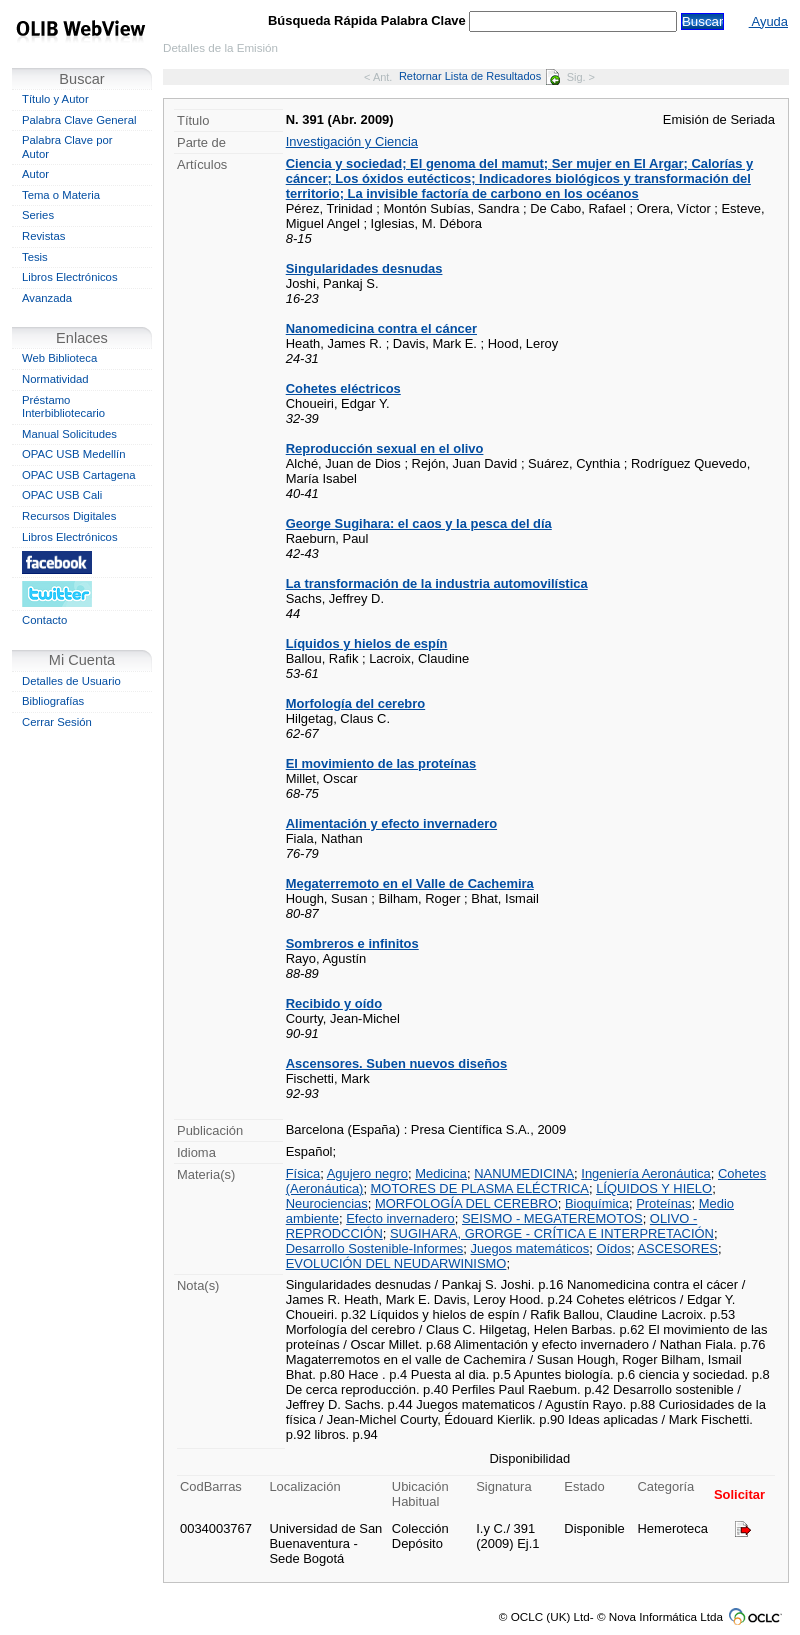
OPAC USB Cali (62, 495)
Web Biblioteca (59, 358)
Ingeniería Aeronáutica (645, 1173)
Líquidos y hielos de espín (367, 643)
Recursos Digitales (69, 516)
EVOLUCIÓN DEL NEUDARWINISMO (396, 1263)
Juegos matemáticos (530, 1248)
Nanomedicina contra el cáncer (381, 328)
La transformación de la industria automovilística (437, 583)
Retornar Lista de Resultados (479, 76)
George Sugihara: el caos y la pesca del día (419, 523)
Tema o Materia (61, 195)
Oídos (613, 1248)
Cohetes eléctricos (343, 388)
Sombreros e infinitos (352, 943)
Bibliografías (53, 701)
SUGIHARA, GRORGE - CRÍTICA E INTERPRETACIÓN (552, 1233)
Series (38, 215)
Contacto (44, 620)
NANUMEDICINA (524, 1173)
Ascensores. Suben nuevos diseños (396, 1063)
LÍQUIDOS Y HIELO (654, 1188)
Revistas (43, 236)
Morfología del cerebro (355, 703)
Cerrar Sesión (57, 722)
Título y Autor (55, 99)
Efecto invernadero (400, 1218)
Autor (35, 174)
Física (303, 1173)
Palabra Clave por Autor (67, 147)
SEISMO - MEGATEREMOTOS (552, 1218)
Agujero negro (367, 1173)
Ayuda (768, 21)
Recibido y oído (334, 1003)
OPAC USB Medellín (74, 454)
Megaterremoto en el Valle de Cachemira (410, 883)
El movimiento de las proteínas (381, 763)
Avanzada (47, 298)
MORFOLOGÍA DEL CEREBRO (466, 1203)
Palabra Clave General (79, 120)
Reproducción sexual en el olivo (385, 448)
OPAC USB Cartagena (79, 475)
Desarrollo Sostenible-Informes (375, 1248)
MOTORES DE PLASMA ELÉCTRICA (480, 1188)
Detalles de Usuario (71, 681)
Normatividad (55, 379)
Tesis (35, 257)
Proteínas (663, 1203)
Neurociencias (327, 1203)
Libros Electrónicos (70, 277)
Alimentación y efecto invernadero (391, 823)
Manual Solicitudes (69, 434)
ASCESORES (677, 1248)
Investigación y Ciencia (352, 141)
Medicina (441, 1173)
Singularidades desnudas (364, 268)
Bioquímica (597, 1203)
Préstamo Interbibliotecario (63, 407)
